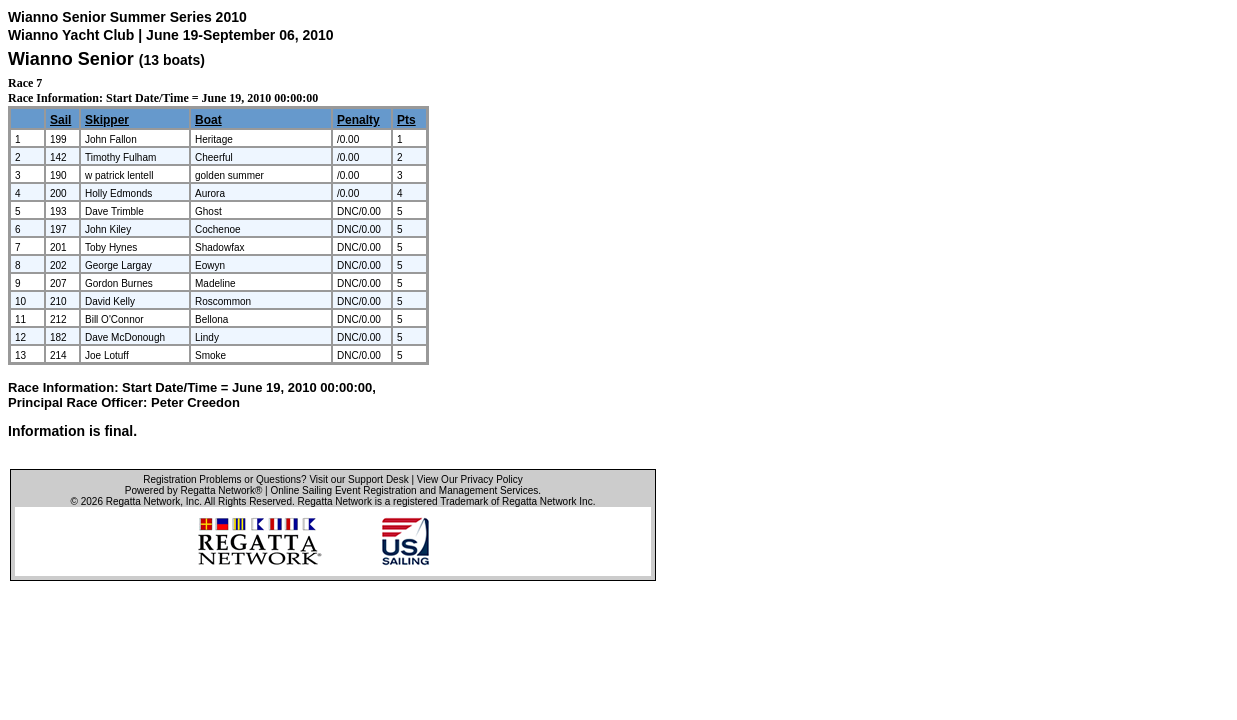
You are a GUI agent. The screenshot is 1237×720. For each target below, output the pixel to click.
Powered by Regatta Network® (193, 490)
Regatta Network (143, 501)
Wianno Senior (71, 59)
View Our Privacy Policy (470, 479)
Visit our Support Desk (358, 479)
